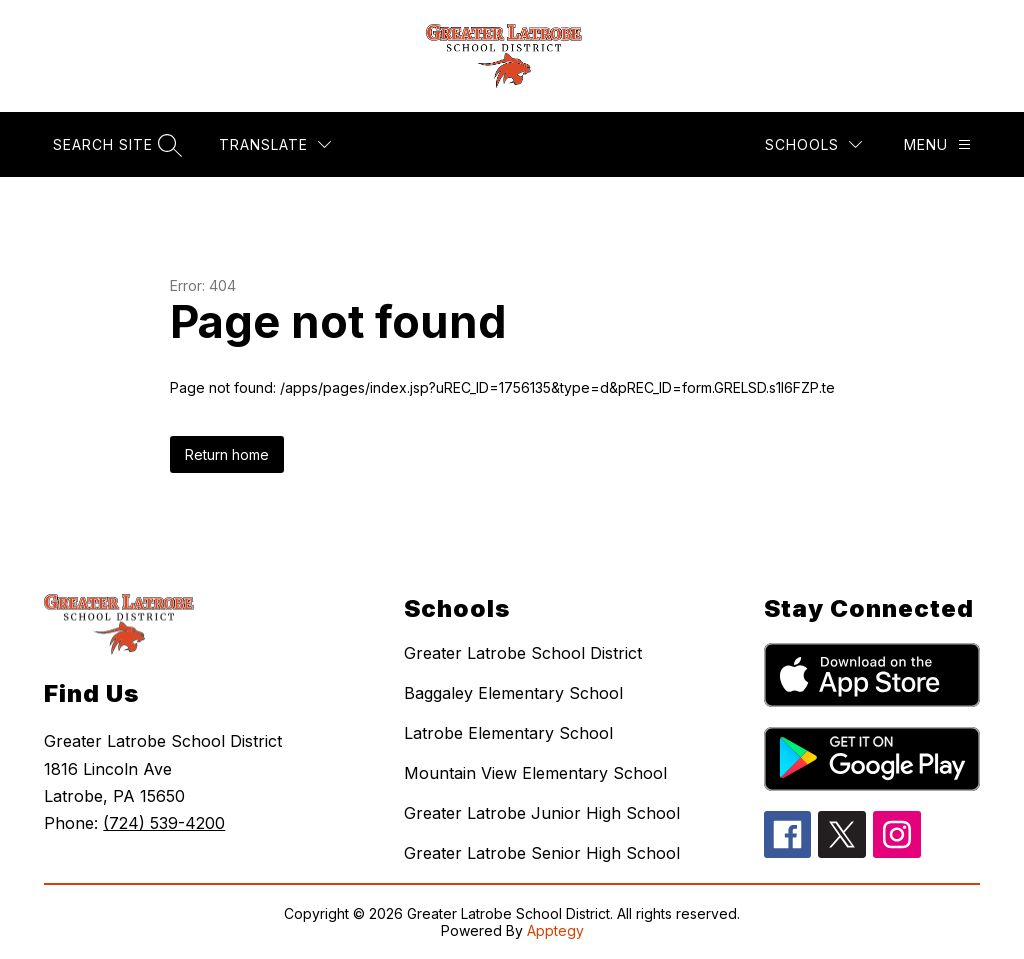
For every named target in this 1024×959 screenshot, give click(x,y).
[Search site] (115, 144)
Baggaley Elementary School (513, 693)
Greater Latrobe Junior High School (542, 813)
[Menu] (937, 144)
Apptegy (555, 930)
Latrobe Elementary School (508, 733)
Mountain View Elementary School (535, 773)
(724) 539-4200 (164, 823)
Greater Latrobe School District (523, 653)
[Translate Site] (275, 144)
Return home (227, 454)
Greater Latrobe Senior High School (542, 853)
